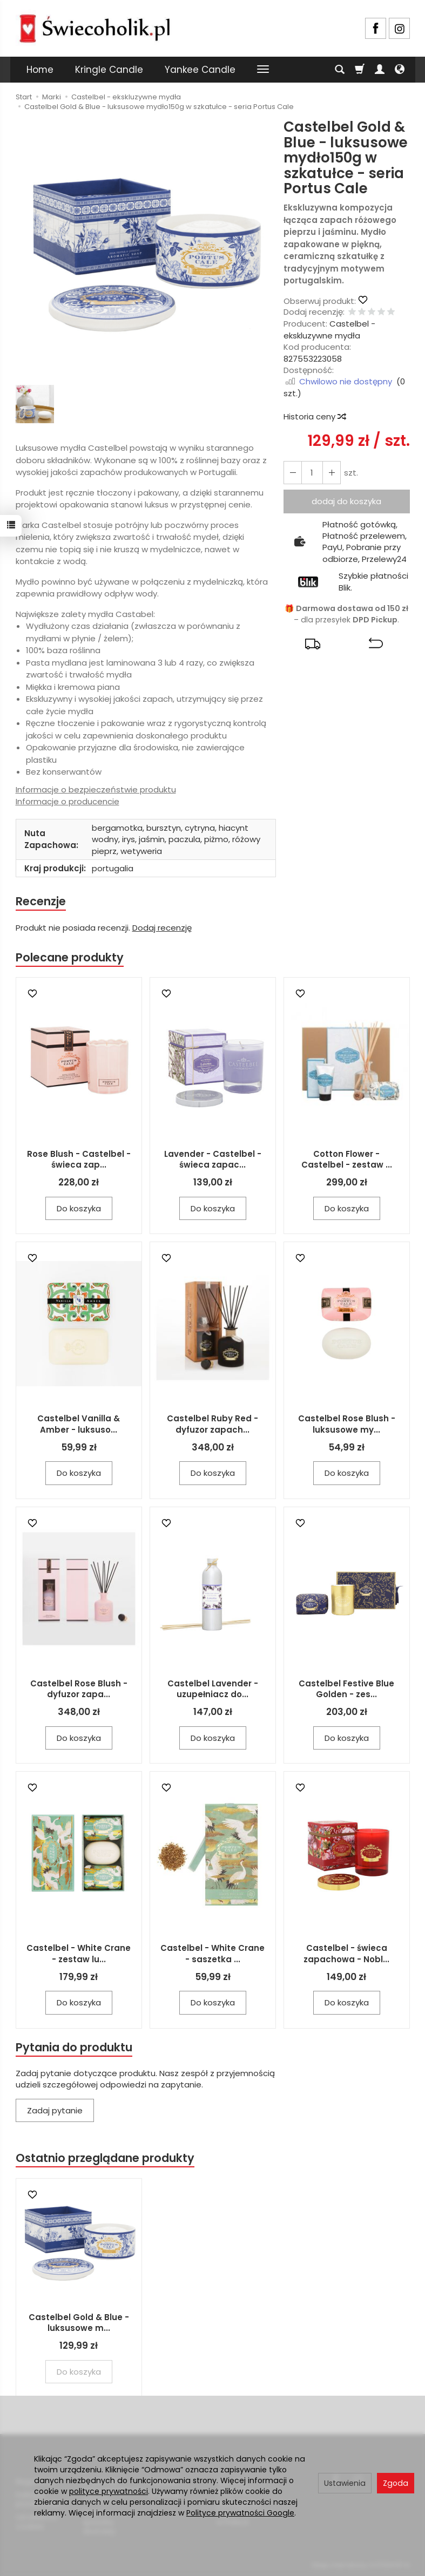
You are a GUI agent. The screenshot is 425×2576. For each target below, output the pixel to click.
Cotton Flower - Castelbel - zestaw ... (346, 1159)
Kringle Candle (109, 69)
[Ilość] (312, 472)
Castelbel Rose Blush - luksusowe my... (346, 1424)
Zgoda (395, 2483)
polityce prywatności (108, 2491)
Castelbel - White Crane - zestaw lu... (78, 1954)
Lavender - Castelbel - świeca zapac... (212, 1159)
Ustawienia (345, 2483)
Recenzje (41, 901)
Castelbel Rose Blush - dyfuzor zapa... (78, 1689)
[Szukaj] (339, 70)
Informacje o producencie (67, 801)
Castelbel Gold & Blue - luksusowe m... (79, 2322)
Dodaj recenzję (162, 927)
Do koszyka (79, 1208)
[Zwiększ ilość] (293, 472)
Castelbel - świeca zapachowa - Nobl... (346, 1954)
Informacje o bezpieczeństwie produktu (96, 789)
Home (39, 69)
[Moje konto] (379, 70)
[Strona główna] (94, 27)
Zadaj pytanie (55, 2110)
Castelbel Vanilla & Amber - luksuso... (78, 1424)
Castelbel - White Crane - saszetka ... (212, 1954)
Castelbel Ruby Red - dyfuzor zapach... (212, 1424)
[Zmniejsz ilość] (331, 472)
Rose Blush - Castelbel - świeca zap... (79, 1159)
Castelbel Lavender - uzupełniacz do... (212, 1689)
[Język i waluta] (399, 70)
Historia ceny (314, 416)
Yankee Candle (200, 69)
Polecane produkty (70, 957)
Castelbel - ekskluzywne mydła (329, 329)
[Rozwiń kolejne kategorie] (263, 70)
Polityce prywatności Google (240, 2512)
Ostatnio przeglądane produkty (105, 2158)
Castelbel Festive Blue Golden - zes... (346, 1689)
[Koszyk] (359, 70)
